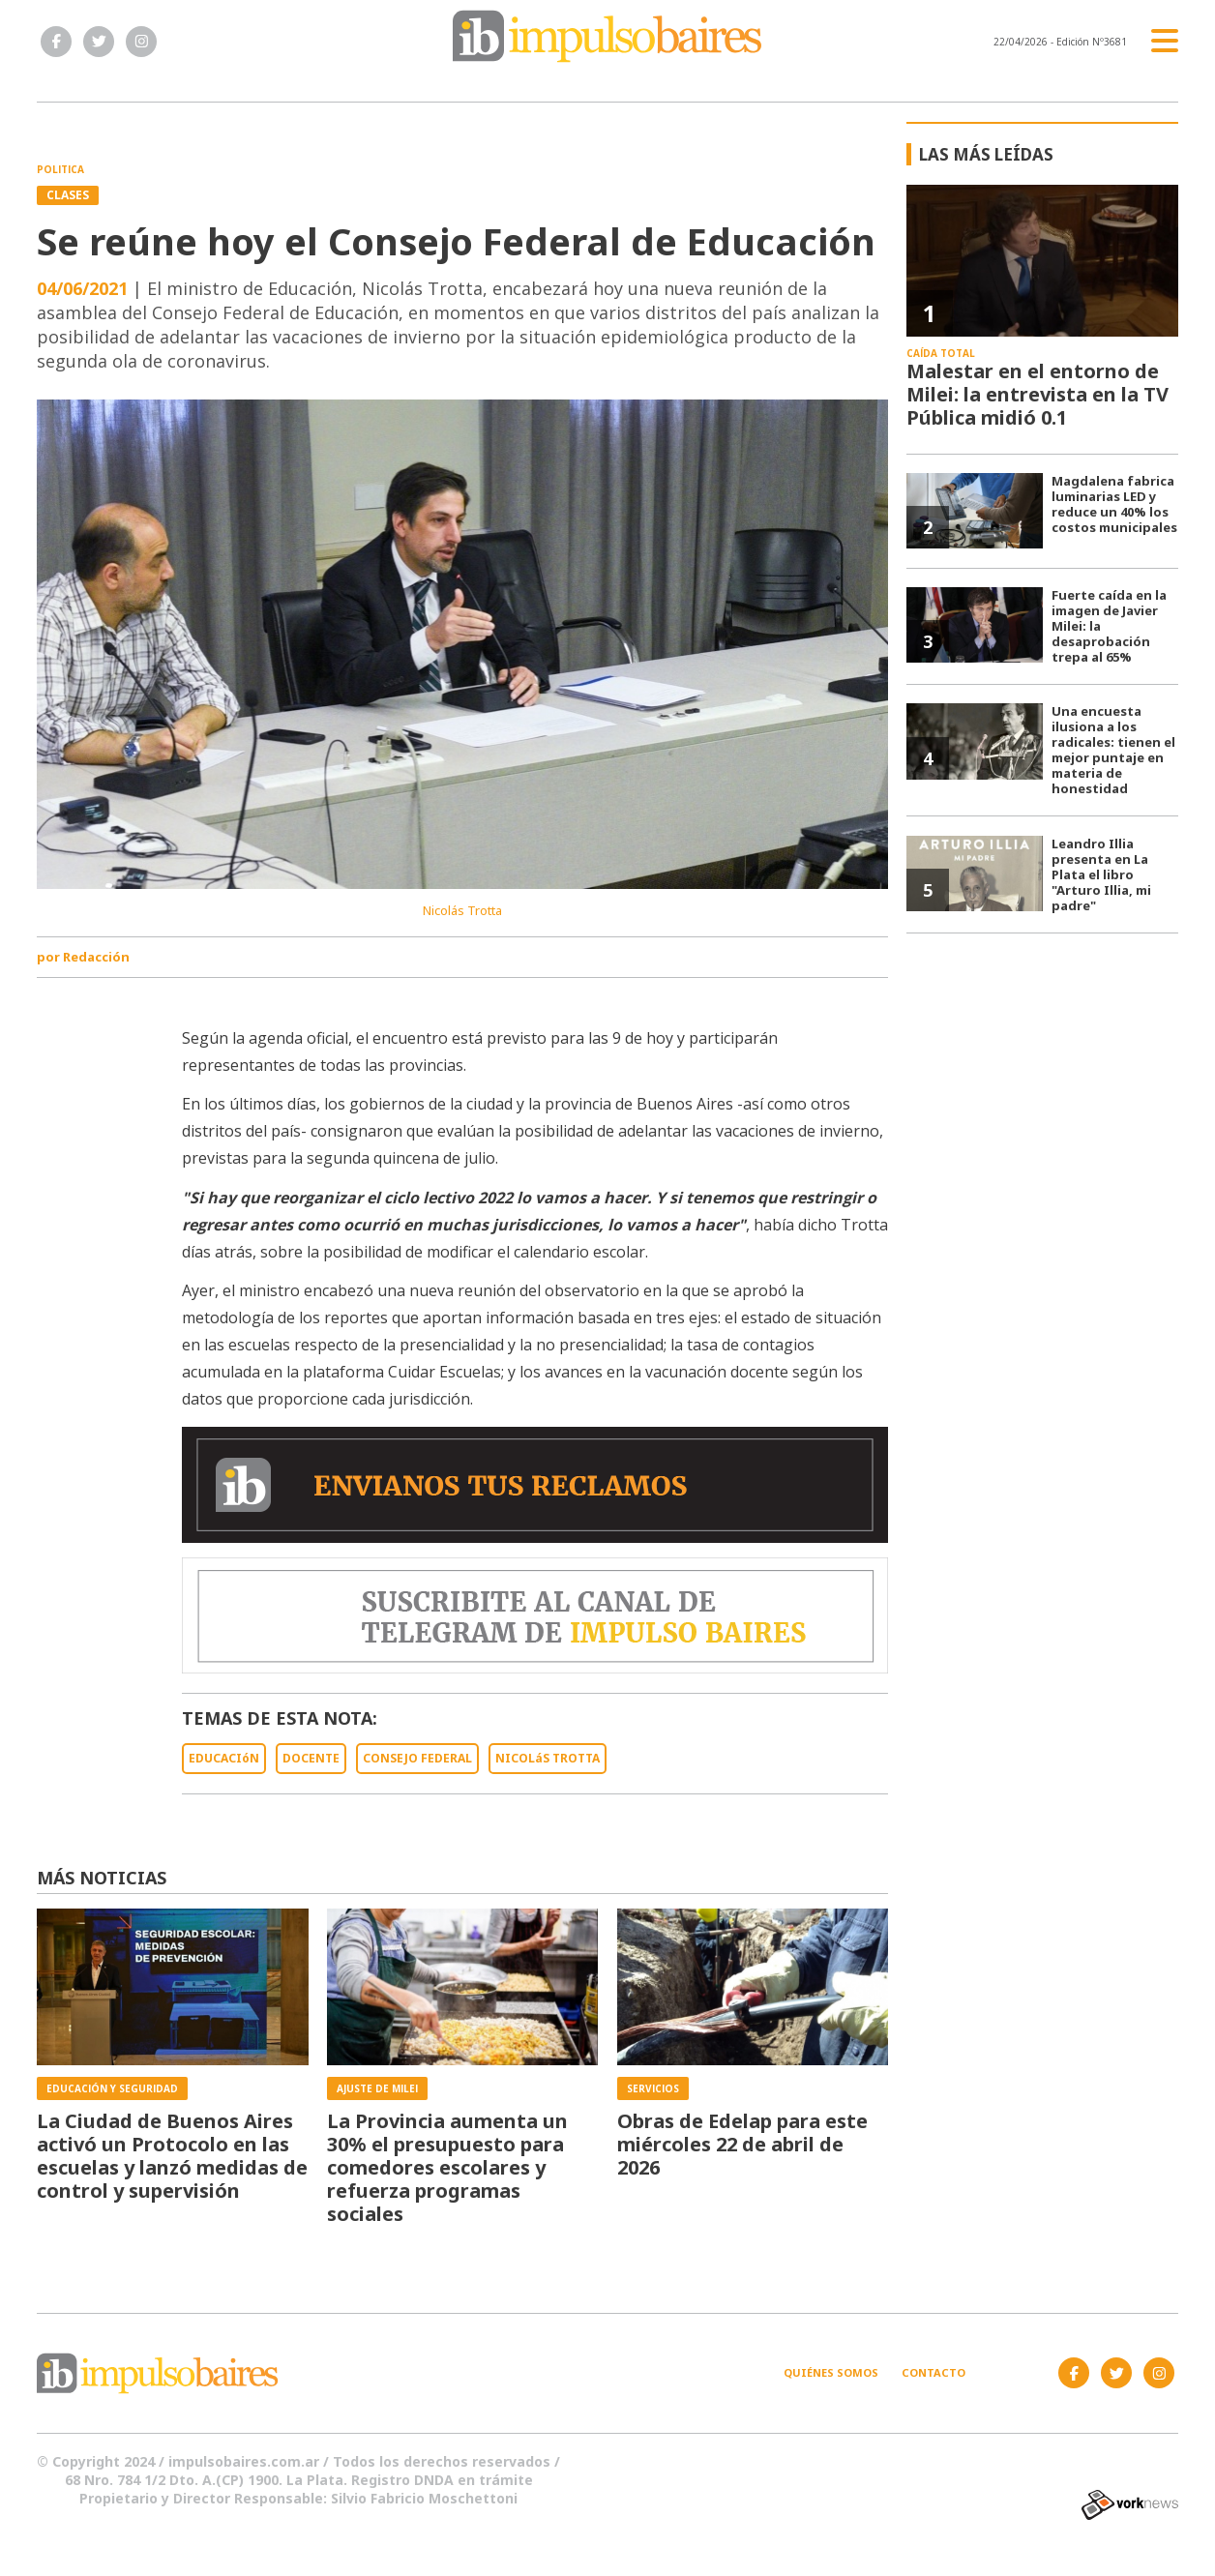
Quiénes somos (831, 2372)
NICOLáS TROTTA (547, 1758)
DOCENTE (311, 1758)
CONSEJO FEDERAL (417, 1758)
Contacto (933, 2372)
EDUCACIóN (224, 1758)
